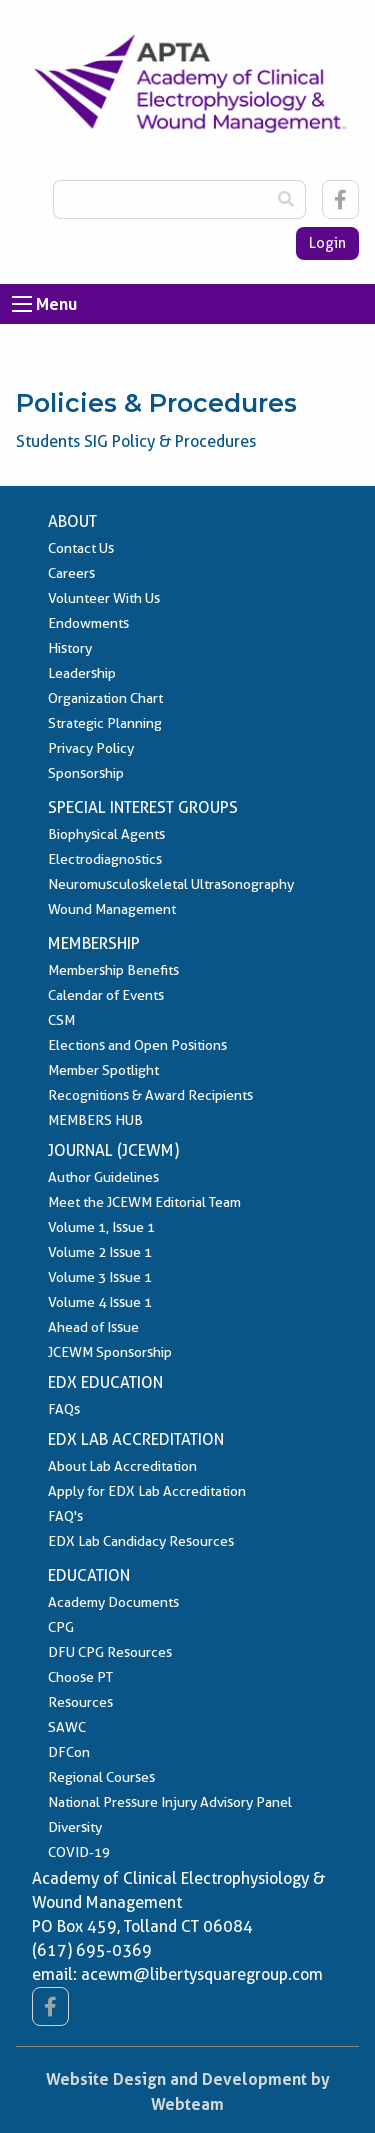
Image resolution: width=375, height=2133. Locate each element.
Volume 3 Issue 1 (100, 1277)
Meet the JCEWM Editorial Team (144, 1202)
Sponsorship (86, 773)
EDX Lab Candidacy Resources (141, 1541)
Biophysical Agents (106, 834)
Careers (71, 573)
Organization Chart (105, 698)
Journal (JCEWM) (113, 1150)
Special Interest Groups (143, 807)
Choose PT (80, 1677)
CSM (61, 1020)
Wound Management (112, 909)
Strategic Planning (105, 723)
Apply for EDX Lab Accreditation (147, 1491)
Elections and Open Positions (137, 1045)
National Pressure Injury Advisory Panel (170, 1802)
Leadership (82, 673)
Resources (80, 1702)
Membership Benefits (113, 970)
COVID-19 (79, 1852)
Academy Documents (113, 1602)
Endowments (88, 623)
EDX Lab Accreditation (136, 1439)
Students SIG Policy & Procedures (136, 441)
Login (327, 243)
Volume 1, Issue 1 (101, 1227)
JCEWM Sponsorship (110, 1352)
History (70, 648)
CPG (61, 1627)
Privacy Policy (91, 748)
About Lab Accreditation (122, 1466)
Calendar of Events (106, 995)
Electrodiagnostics (105, 859)
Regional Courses (101, 1777)
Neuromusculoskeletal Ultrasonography (171, 884)
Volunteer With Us (104, 598)
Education (89, 1575)
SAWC (67, 1727)
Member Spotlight (103, 1070)
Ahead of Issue (93, 1327)
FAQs (64, 1409)
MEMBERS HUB (95, 1120)
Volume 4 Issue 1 (100, 1302)
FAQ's (65, 1516)
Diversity (75, 1827)
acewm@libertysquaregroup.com (202, 1974)
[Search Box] (160, 199)
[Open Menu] (22, 304)
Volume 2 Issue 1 (100, 1252)
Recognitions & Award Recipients (150, 1095)
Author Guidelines (103, 1177)
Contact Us (81, 548)
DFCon (69, 1752)
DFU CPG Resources (110, 1652)
